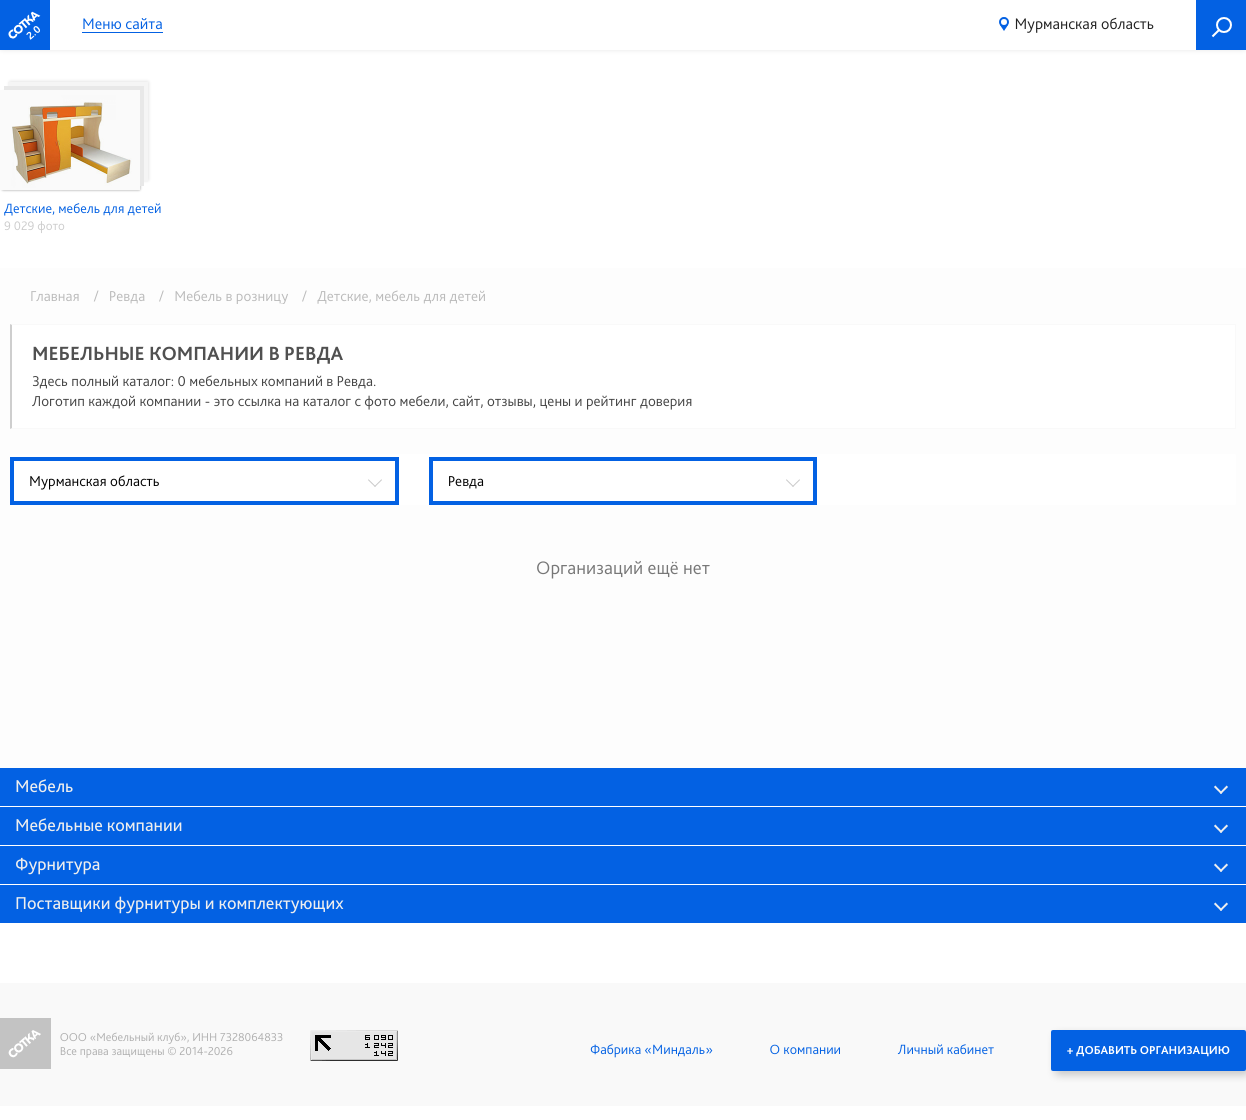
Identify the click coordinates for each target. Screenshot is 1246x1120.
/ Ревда (115, 296)
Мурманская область (1084, 23)
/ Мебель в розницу (220, 296)
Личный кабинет (946, 1050)
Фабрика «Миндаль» (651, 1050)
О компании (805, 1050)
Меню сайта (122, 24)
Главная (55, 296)
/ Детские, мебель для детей (389, 296)
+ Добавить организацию (1148, 1050)
